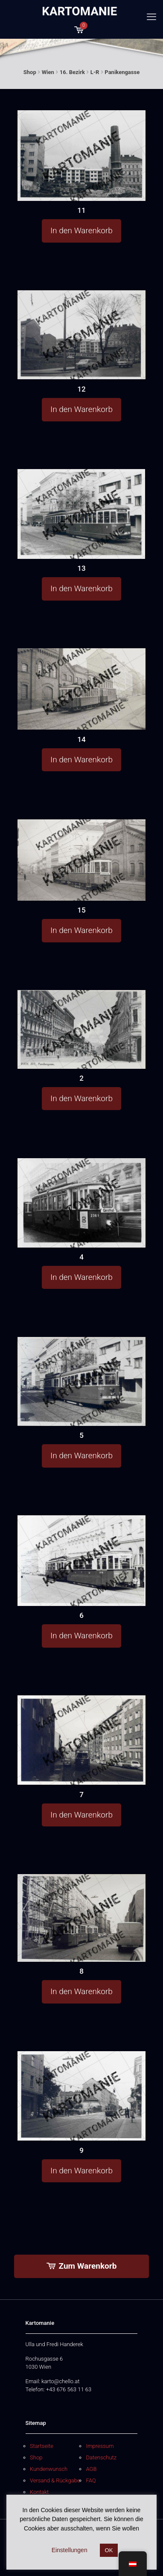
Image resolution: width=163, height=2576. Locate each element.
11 (81, 210)
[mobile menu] (151, 17)
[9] (81, 2096)
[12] (81, 334)
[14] (81, 689)
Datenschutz (101, 2457)
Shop (29, 72)
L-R (94, 72)
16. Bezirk (72, 72)
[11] (81, 155)
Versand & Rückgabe (55, 2480)
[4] (81, 1202)
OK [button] (109, 2550)
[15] (81, 859)
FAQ (91, 2480)
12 (81, 389)
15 (81, 910)
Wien (48, 72)
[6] (81, 1560)
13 (81, 568)
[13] (81, 514)
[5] (81, 1381)
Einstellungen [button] (69, 2550)
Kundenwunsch (48, 2469)
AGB (91, 2469)
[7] (81, 1740)
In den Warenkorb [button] (81, 230)
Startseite (41, 2446)
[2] (81, 1029)
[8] (81, 1918)
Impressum (100, 2446)
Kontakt (39, 2492)
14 (81, 739)
